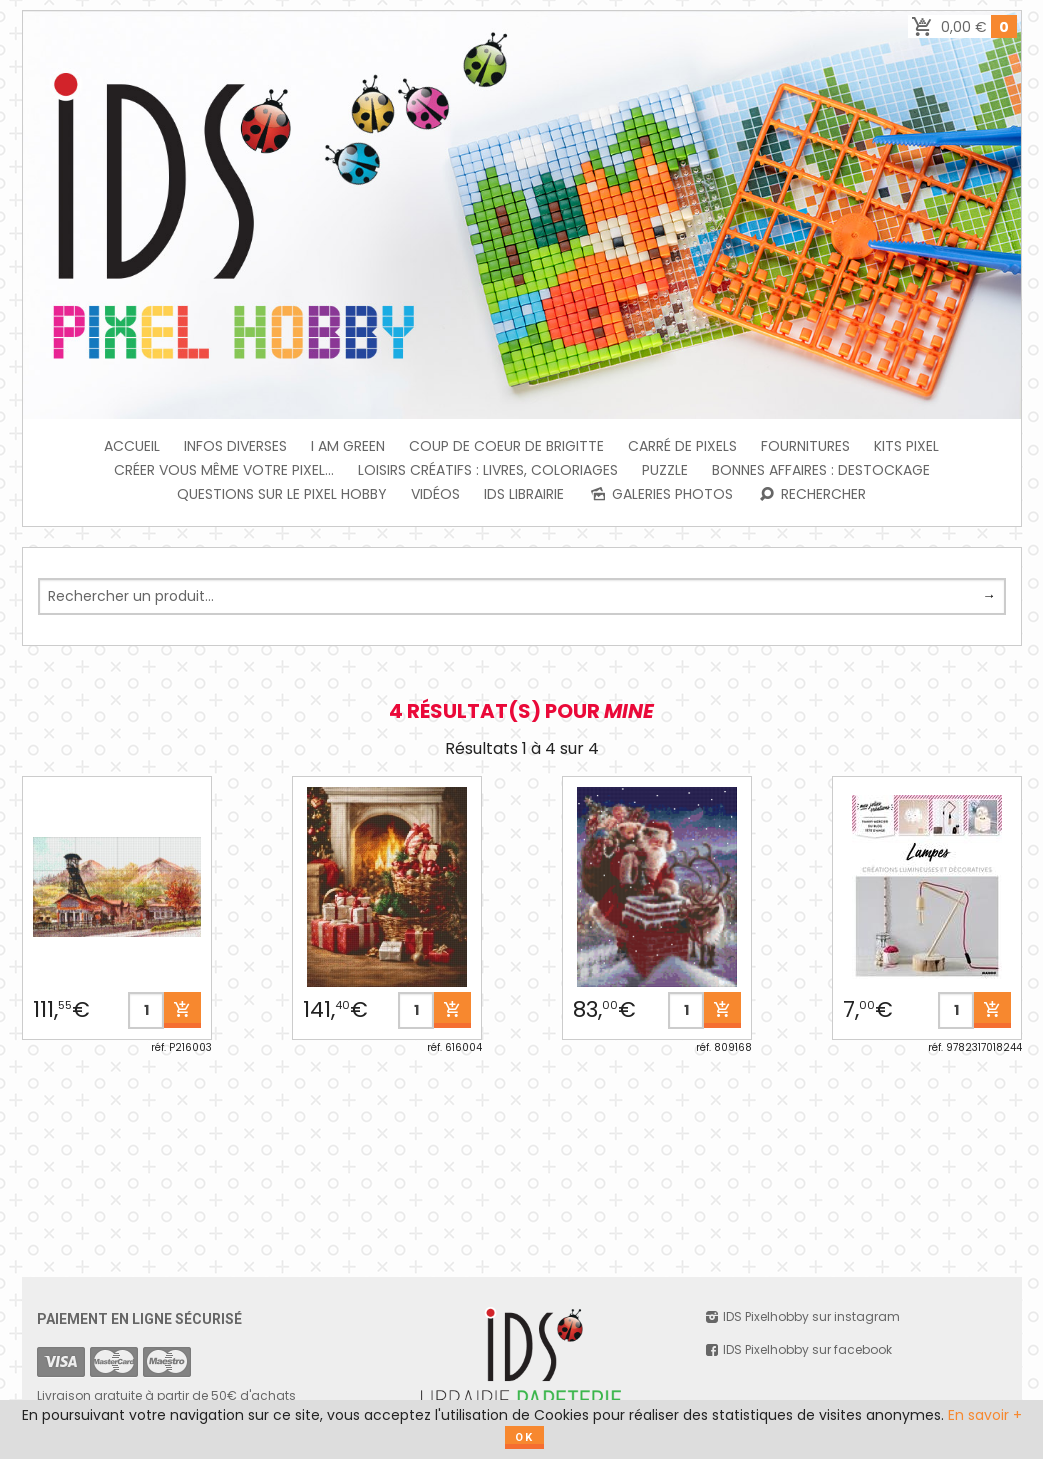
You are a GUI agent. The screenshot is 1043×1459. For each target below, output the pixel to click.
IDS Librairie (524, 494)
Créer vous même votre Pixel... (224, 470)
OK (524, 1437)
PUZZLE (665, 470)
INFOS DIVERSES (235, 446)
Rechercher (811, 494)
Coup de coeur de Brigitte (506, 446)
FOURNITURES (805, 446)
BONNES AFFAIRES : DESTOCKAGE (821, 470)
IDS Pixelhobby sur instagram (801, 1316)
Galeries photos (660, 494)
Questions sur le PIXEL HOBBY (282, 494)
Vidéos (435, 494)
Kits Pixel (906, 446)
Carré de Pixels (682, 446)
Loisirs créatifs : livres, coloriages (488, 470)
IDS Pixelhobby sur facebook (797, 1349)
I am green (348, 446)
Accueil (132, 446)
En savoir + (985, 1415)
